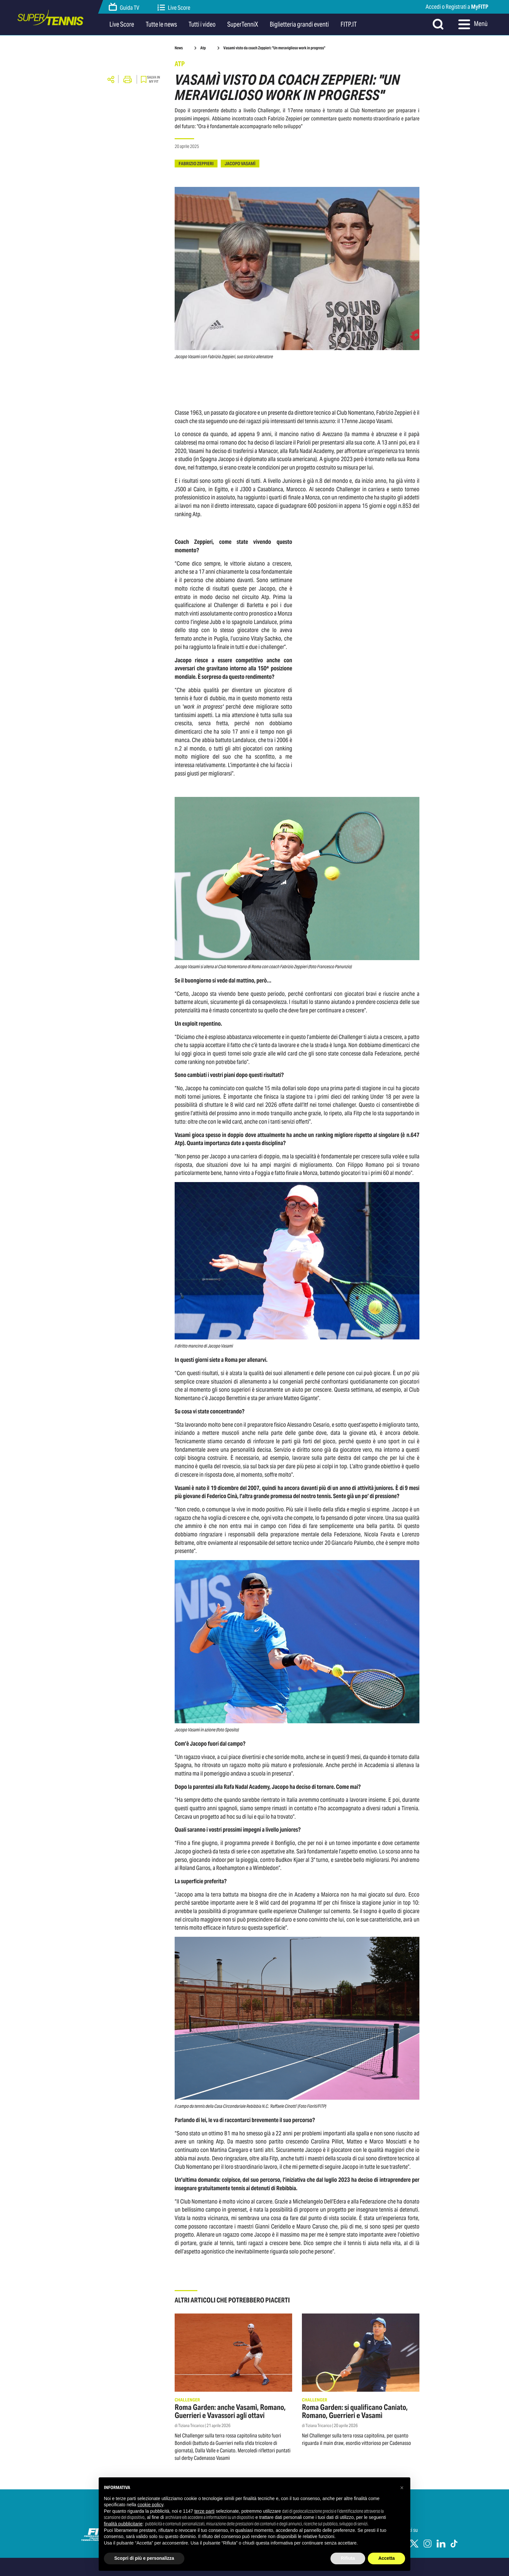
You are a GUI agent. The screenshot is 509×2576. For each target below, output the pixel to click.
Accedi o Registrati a (457, 6)
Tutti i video (202, 24)
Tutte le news (161, 24)
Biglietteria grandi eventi (299, 24)
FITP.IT (349, 24)
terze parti (204, 2511)
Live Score (174, 7)
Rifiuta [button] (348, 2558)
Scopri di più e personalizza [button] (144, 2558)
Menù (473, 24)
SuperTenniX (242, 24)
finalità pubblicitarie (123, 2523)
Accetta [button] (386, 2558)
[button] (402, 2488)
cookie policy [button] (150, 2504)
